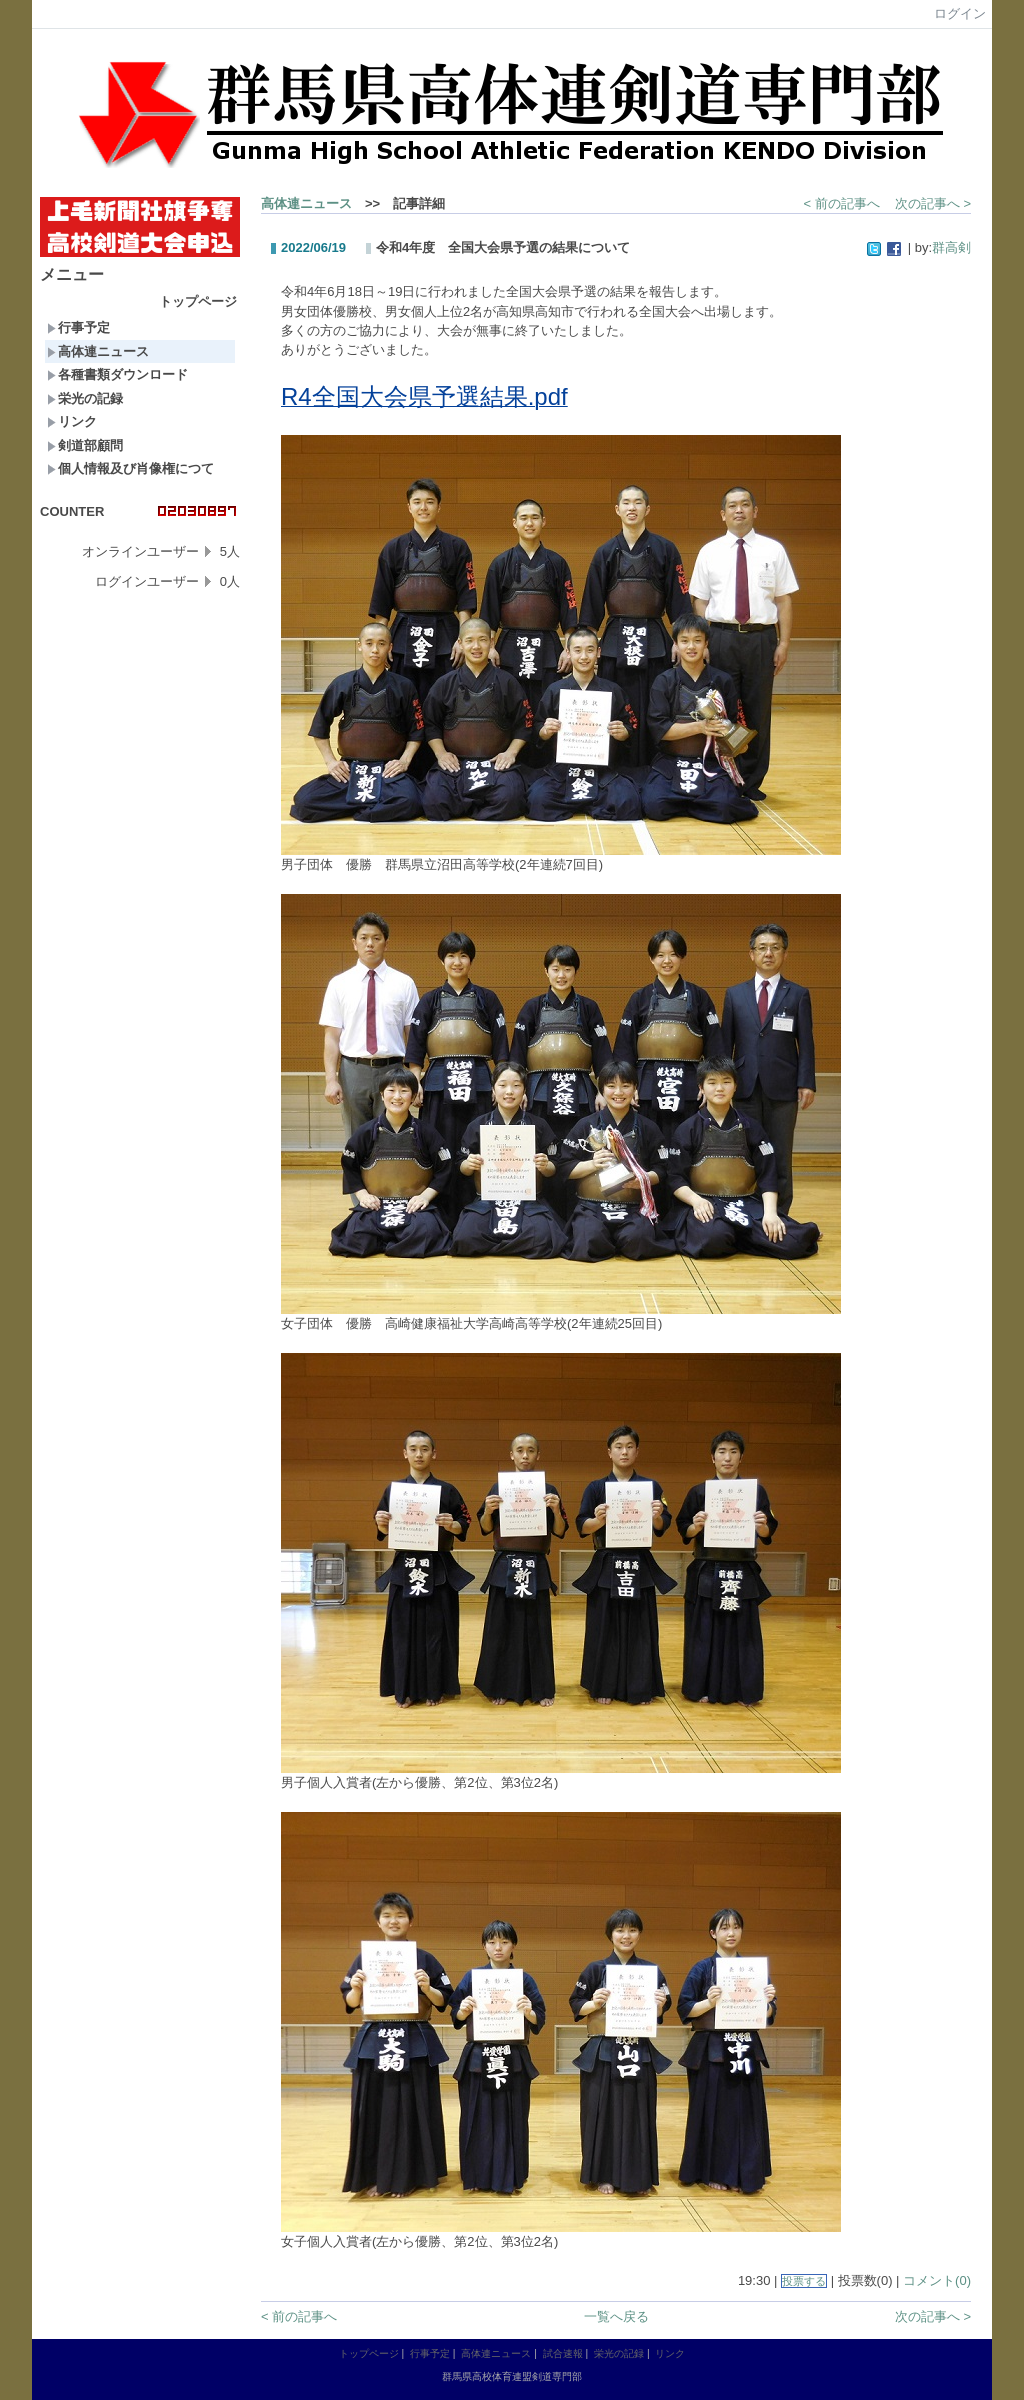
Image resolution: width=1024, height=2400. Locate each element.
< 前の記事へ (842, 203)
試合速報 (563, 2353)
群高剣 (951, 247)
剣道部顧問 (85, 445)
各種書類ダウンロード (117, 374)
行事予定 (78, 327)
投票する (804, 2281)
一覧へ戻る (616, 2316)
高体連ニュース (98, 351)
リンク (72, 421)
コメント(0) (937, 2280)
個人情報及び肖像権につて (130, 468)
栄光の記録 (85, 398)
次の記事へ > (933, 203)
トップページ (198, 301)
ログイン (960, 13)
